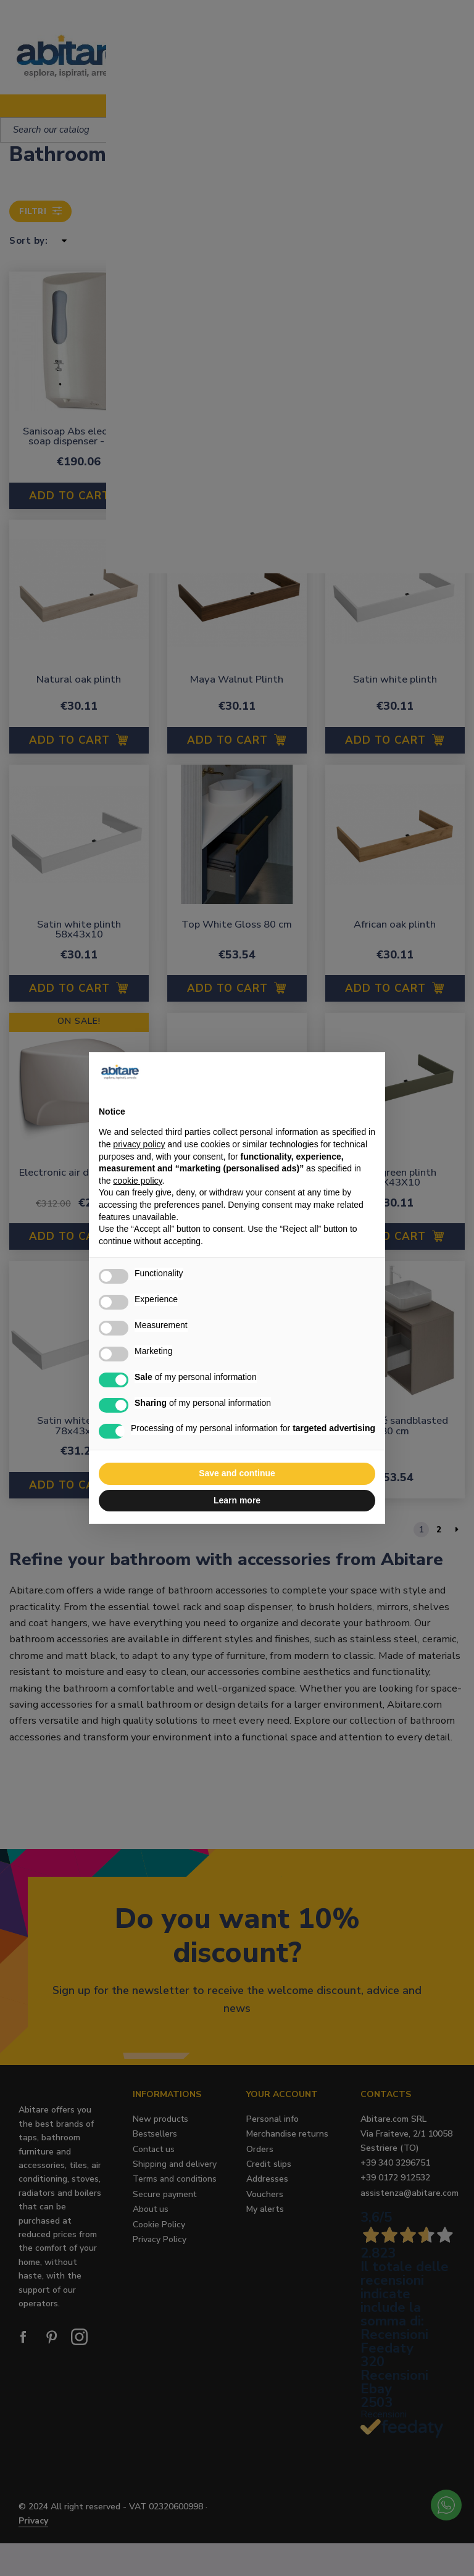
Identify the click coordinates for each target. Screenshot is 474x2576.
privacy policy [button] (139, 1144)
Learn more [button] (237, 1500)
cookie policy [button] (137, 1181)
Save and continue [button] (237, 1473)
